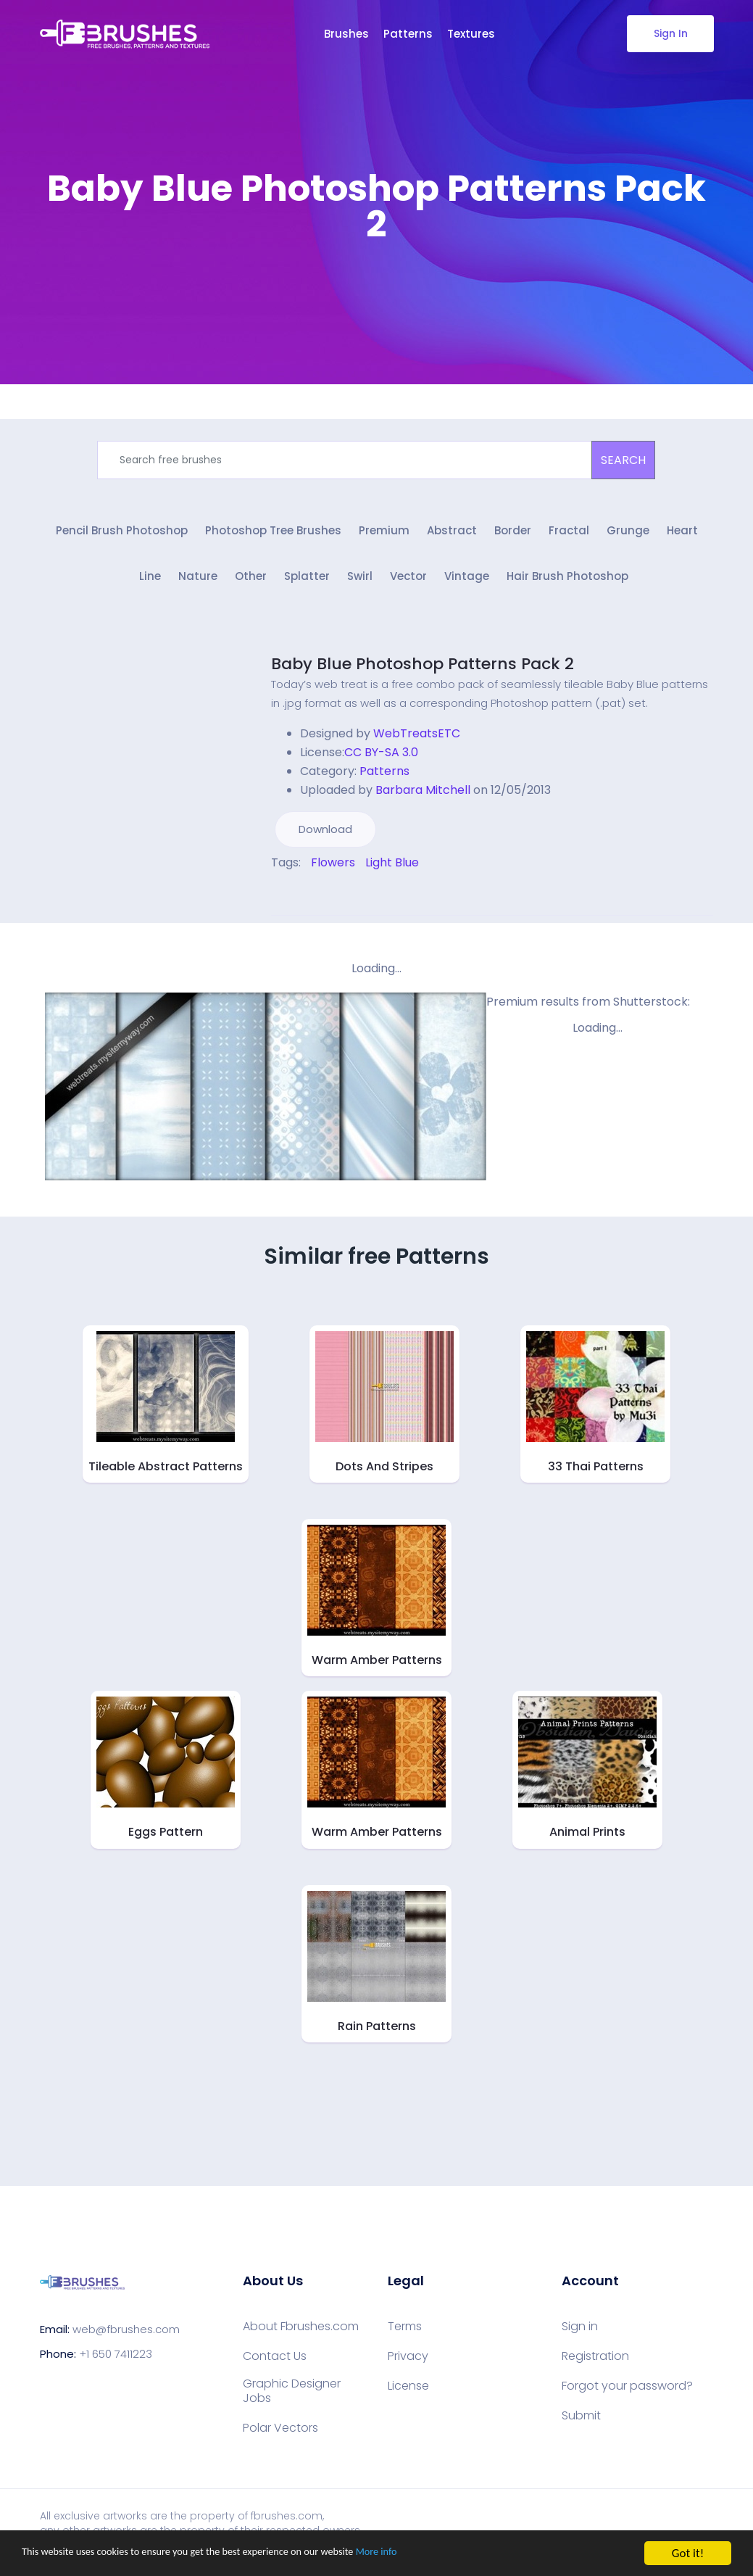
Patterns (408, 33)
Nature (197, 584)
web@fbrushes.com (126, 2336)
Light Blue (392, 869)
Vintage (466, 584)
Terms (405, 2334)
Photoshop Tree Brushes (273, 534)
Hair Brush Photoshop (567, 584)
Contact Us (275, 2363)
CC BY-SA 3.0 (381, 759)
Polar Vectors (280, 2435)
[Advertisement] (376, 290)
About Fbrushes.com (301, 2334)
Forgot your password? (627, 2393)
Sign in (580, 2334)
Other (251, 584)
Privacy (408, 2363)
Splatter (307, 584)
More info (445, 2553)
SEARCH (623, 460)
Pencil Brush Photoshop (122, 534)
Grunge (628, 534)
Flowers (333, 869)
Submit (581, 2423)
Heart (682, 534)
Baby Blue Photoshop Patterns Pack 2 (422, 671)
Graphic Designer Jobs (292, 2398)
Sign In (670, 33)
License (408, 2393)
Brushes (346, 33)
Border (512, 534)
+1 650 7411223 (115, 2361)
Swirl (360, 584)
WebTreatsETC (416, 740)
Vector (408, 584)
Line (150, 584)
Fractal (569, 534)
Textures (471, 33)
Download (325, 836)
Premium (384, 534)
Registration (595, 2363)
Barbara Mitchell (422, 797)
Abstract (452, 534)
